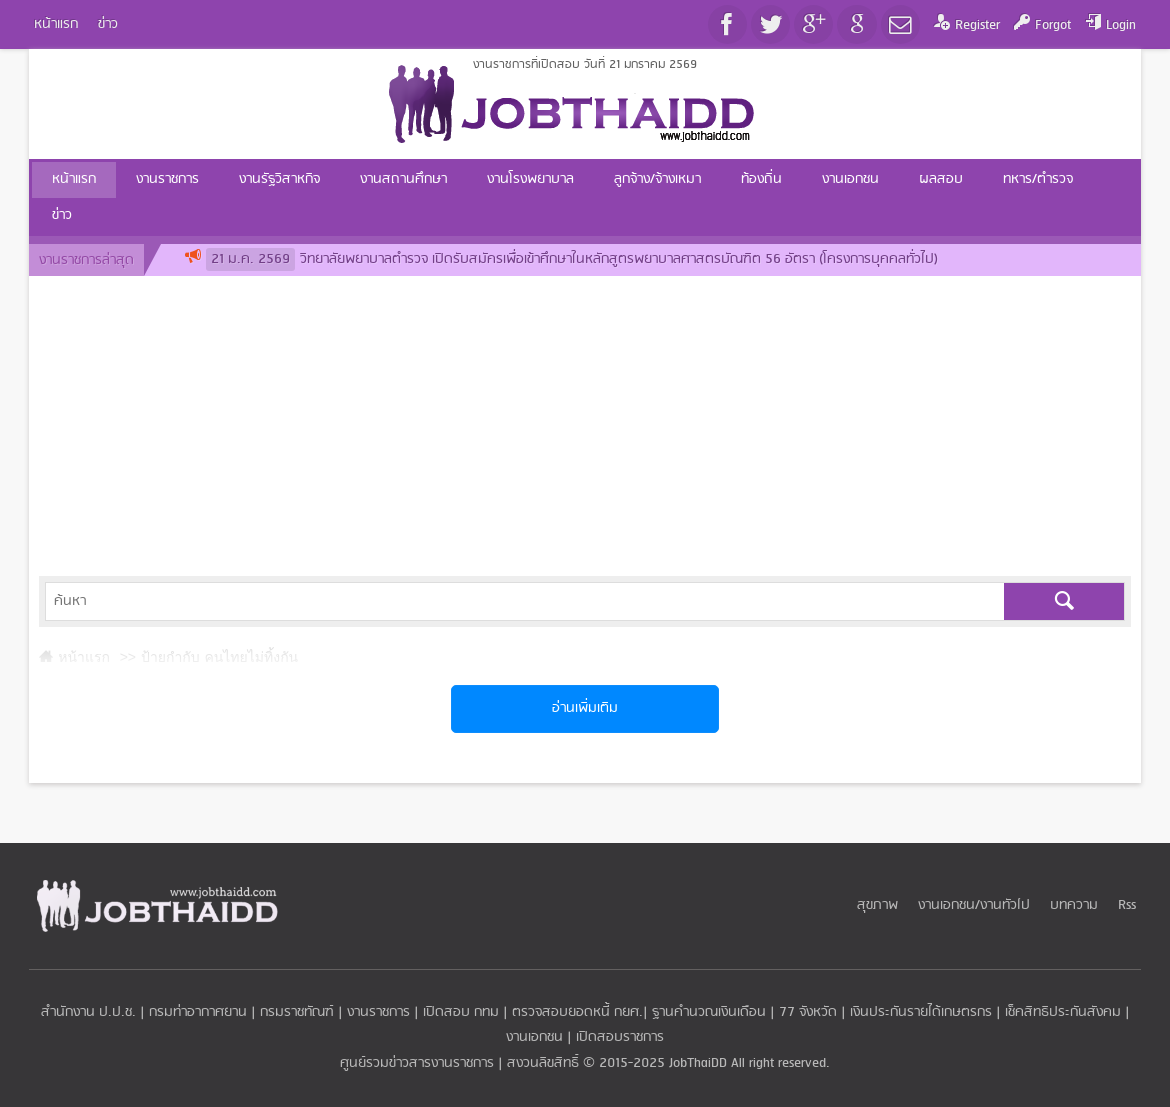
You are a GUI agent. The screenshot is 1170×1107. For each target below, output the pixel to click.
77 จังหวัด (808, 1012)
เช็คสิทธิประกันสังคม (1063, 1012)
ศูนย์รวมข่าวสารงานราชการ (419, 1063)
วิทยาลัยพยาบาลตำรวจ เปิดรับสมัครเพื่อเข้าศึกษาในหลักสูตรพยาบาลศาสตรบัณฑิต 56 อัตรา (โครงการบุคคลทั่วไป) (572, 259)
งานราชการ (378, 1012)
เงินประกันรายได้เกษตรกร (921, 1012)
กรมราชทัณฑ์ (297, 1012)
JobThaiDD (698, 1063)
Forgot (1053, 25)
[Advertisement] (585, 426)
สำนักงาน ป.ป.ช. (88, 1012)
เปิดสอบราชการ (620, 1037)
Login (1121, 25)
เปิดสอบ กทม (461, 1012)
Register (977, 25)
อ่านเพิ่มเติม (585, 708)
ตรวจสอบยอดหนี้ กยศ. (577, 1012)
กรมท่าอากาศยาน (198, 1012)
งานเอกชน (534, 1037)
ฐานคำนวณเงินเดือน (709, 1012)
